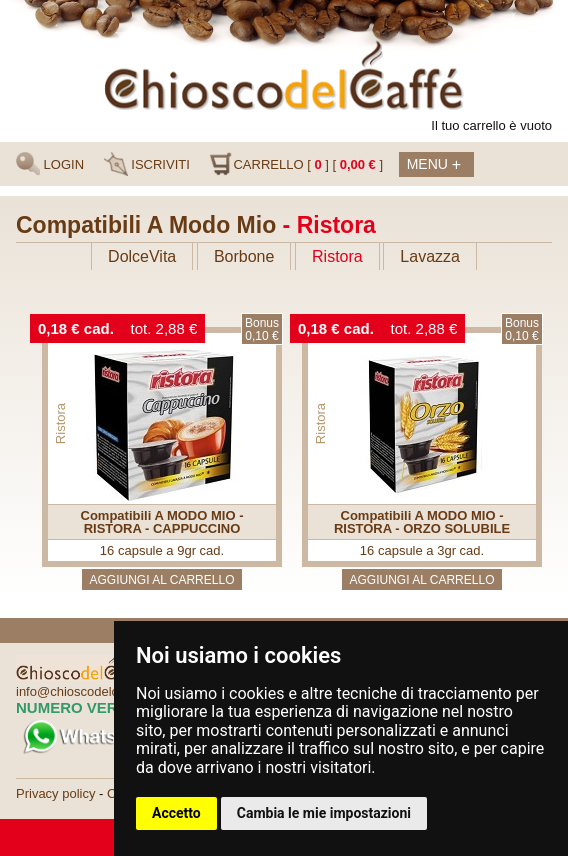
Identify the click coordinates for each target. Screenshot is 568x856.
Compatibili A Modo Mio (146, 225)
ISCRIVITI (147, 164)
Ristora (337, 256)
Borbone (244, 256)
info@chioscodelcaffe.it (83, 691)
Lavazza (430, 256)
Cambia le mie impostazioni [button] (324, 813)
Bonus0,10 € (262, 329)
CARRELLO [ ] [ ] (296, 164)
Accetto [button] (176, 813)
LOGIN (50, 164)
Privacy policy (55, 793)
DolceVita (142, 256)
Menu (434, 165)
